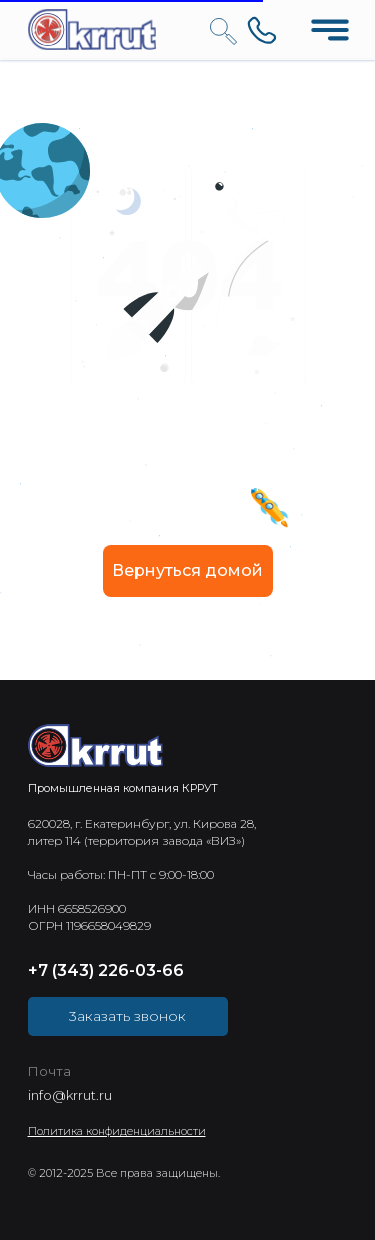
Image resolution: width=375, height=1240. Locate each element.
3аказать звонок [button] (127, 1016)
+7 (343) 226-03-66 (106, 970)
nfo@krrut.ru (71, 1095)
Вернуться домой (187, 570)
